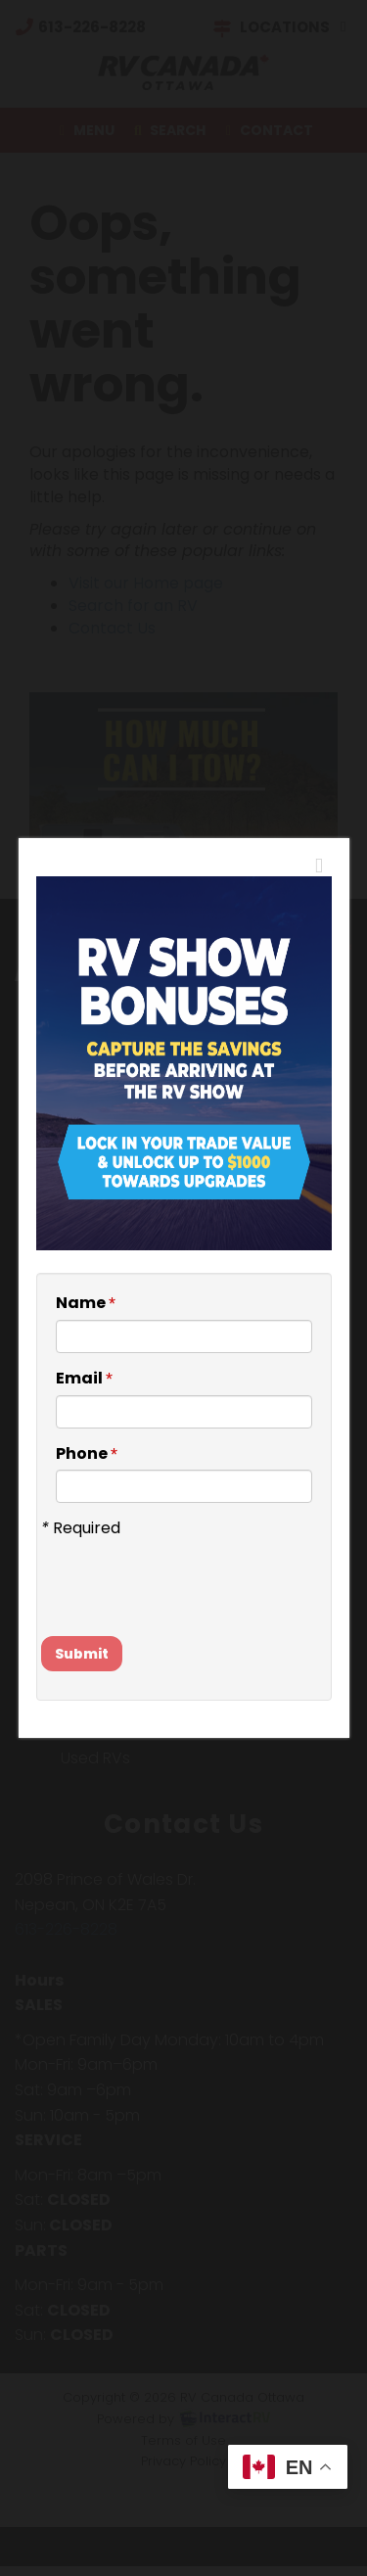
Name (85, 1303)
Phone (86, 1454)
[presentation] (155, 1569)
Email (84, 1378)
